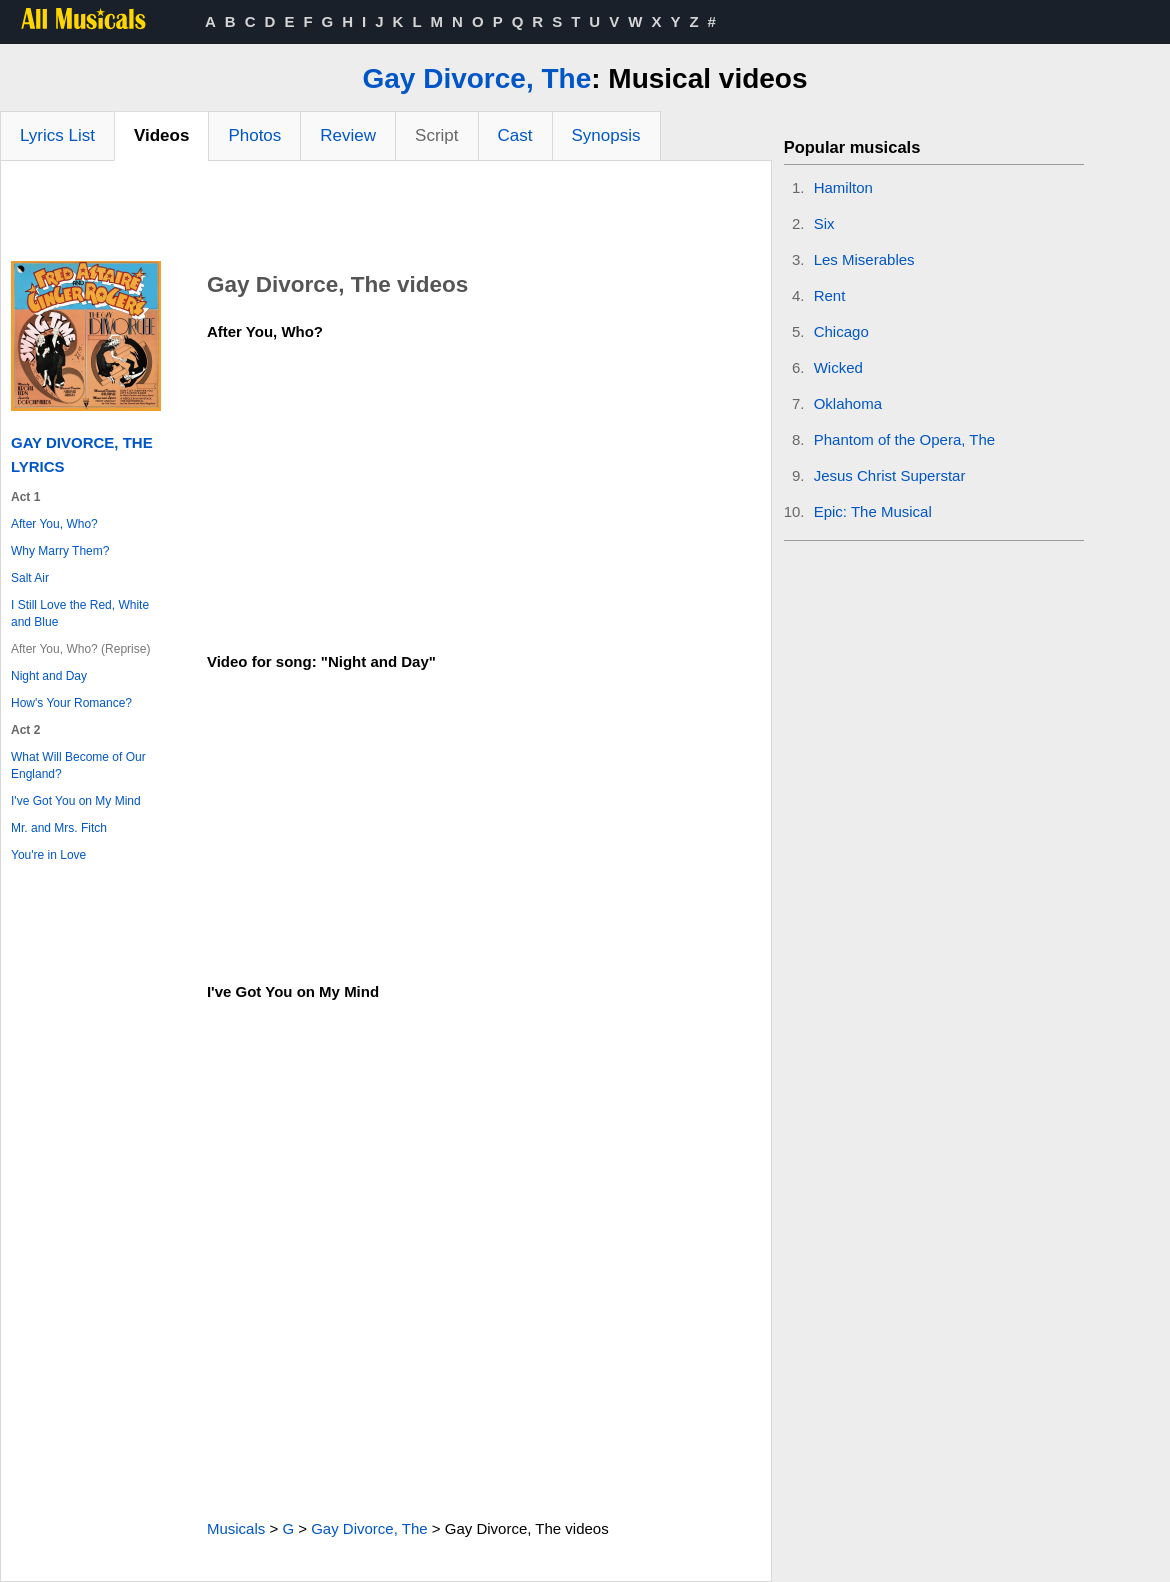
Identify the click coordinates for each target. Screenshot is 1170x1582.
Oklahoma (848, 403)
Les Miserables (864, 259)
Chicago (841, 331)
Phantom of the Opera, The (905, 439)
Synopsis (606, 135)
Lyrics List (57, 135)
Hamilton (843, 187)
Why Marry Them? (60, 551)
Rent (830, 295)
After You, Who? (54, 524)
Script (436, 135)
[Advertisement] (386, 216)
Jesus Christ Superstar (890, 475)
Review (348, 135)
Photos (254, 135)
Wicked (838, 367)
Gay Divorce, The (476, 78)
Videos (161, 135)
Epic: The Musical (873, 511)
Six (824, 223)
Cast (515, 135)
